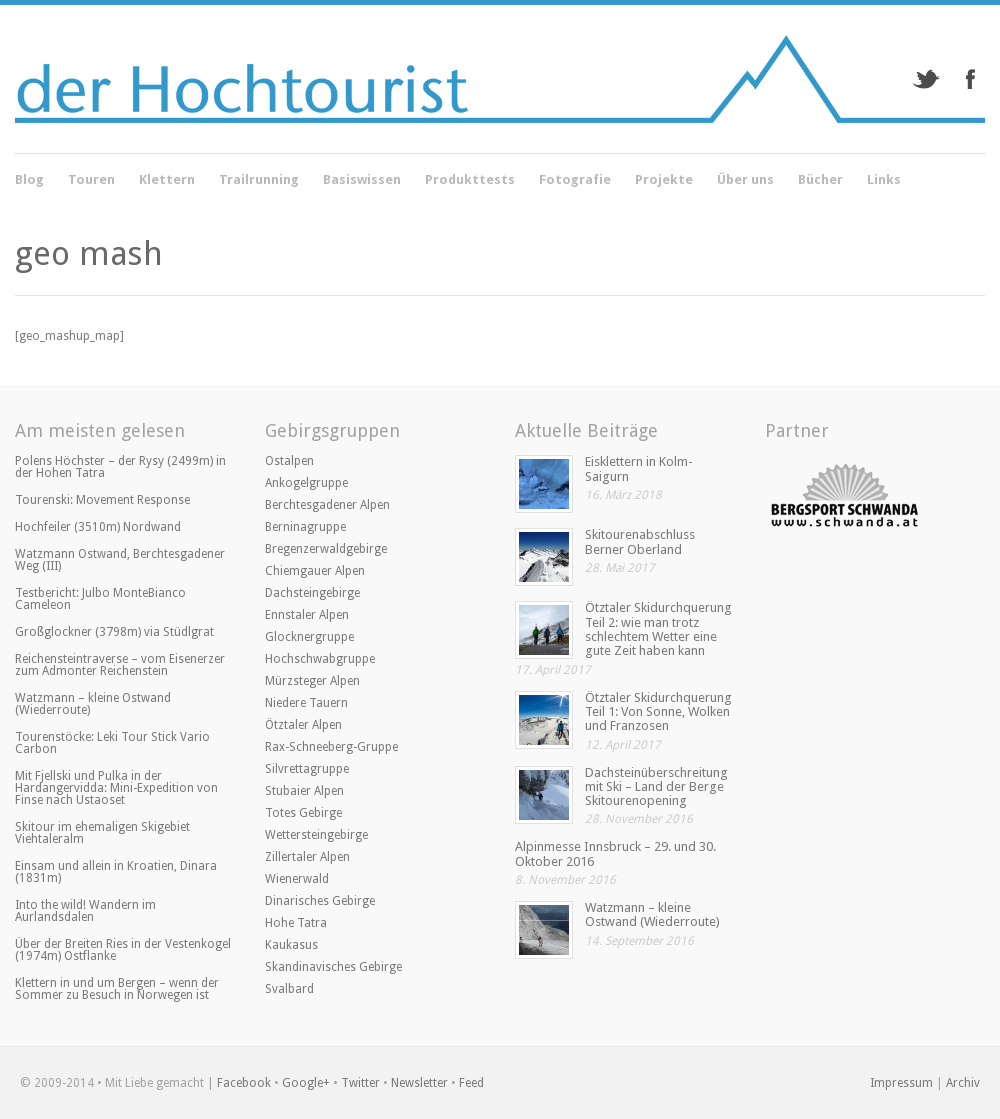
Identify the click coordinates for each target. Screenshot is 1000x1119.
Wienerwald (297, 879)
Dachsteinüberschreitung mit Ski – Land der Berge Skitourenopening (656, 787)
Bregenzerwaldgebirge (326, 549)
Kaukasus (291, 945)
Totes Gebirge (303, 813)
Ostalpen (289, 461)
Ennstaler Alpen (307, 615)
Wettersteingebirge (316, 835)
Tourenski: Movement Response (102, 500)
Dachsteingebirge (312, 593)
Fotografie (575, 182)
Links (884, 179)
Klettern (167, 182)
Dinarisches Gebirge (320, 901)
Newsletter (419, 1083)
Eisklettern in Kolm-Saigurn (639, 468)
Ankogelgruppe (306, 483)
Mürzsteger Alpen (312, 681)
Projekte (664, 182)
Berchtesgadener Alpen (327, 505)
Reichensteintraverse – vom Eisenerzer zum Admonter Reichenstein (120, 665)
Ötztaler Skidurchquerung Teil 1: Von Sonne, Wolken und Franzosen (658, 712)
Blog (29, 182)
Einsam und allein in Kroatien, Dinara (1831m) (116, 872)
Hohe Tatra (296, 923)
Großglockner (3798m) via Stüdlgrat (114, 632)
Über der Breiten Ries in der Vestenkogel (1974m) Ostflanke (123, 950)
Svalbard (289, 989)
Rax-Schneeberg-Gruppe (331, 747)
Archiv (963, 1083)
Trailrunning (259, 179)
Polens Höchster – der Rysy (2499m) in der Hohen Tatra (120, 467)
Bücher (820, 182)
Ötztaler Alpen (303, 725)
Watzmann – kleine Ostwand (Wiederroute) (93, 704)
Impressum (901, 1083)
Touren (91, 182)
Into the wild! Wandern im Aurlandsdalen (85, 911)
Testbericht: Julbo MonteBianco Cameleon (100, 599)
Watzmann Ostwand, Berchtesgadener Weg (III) (120, 560)
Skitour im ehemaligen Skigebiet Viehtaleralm (102, 833)
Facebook (244, 1083)
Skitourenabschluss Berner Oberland (640, 541)
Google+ (306, 1083)
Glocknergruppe (309, 637)
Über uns (745, 182)
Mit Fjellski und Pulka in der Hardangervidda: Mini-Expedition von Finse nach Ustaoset (116, 788)
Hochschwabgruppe (320, 659)
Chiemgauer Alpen (315, 571)
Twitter (360, 1083)
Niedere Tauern (306, 703)
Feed (471, 1083)
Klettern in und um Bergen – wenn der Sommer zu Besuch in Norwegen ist (117, 989)
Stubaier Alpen (304, 791)
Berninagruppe (305, 527)
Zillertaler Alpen (307, 857)
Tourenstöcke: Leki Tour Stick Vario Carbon (112, 743)
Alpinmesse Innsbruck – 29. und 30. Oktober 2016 (615, 853)
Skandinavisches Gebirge (333, 967)
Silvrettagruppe (307, 769)
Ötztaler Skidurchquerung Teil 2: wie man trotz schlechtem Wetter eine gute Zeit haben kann (658, 629)
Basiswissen (362, 179)
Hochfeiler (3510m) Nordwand (98, 527)
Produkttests (470, 179)
